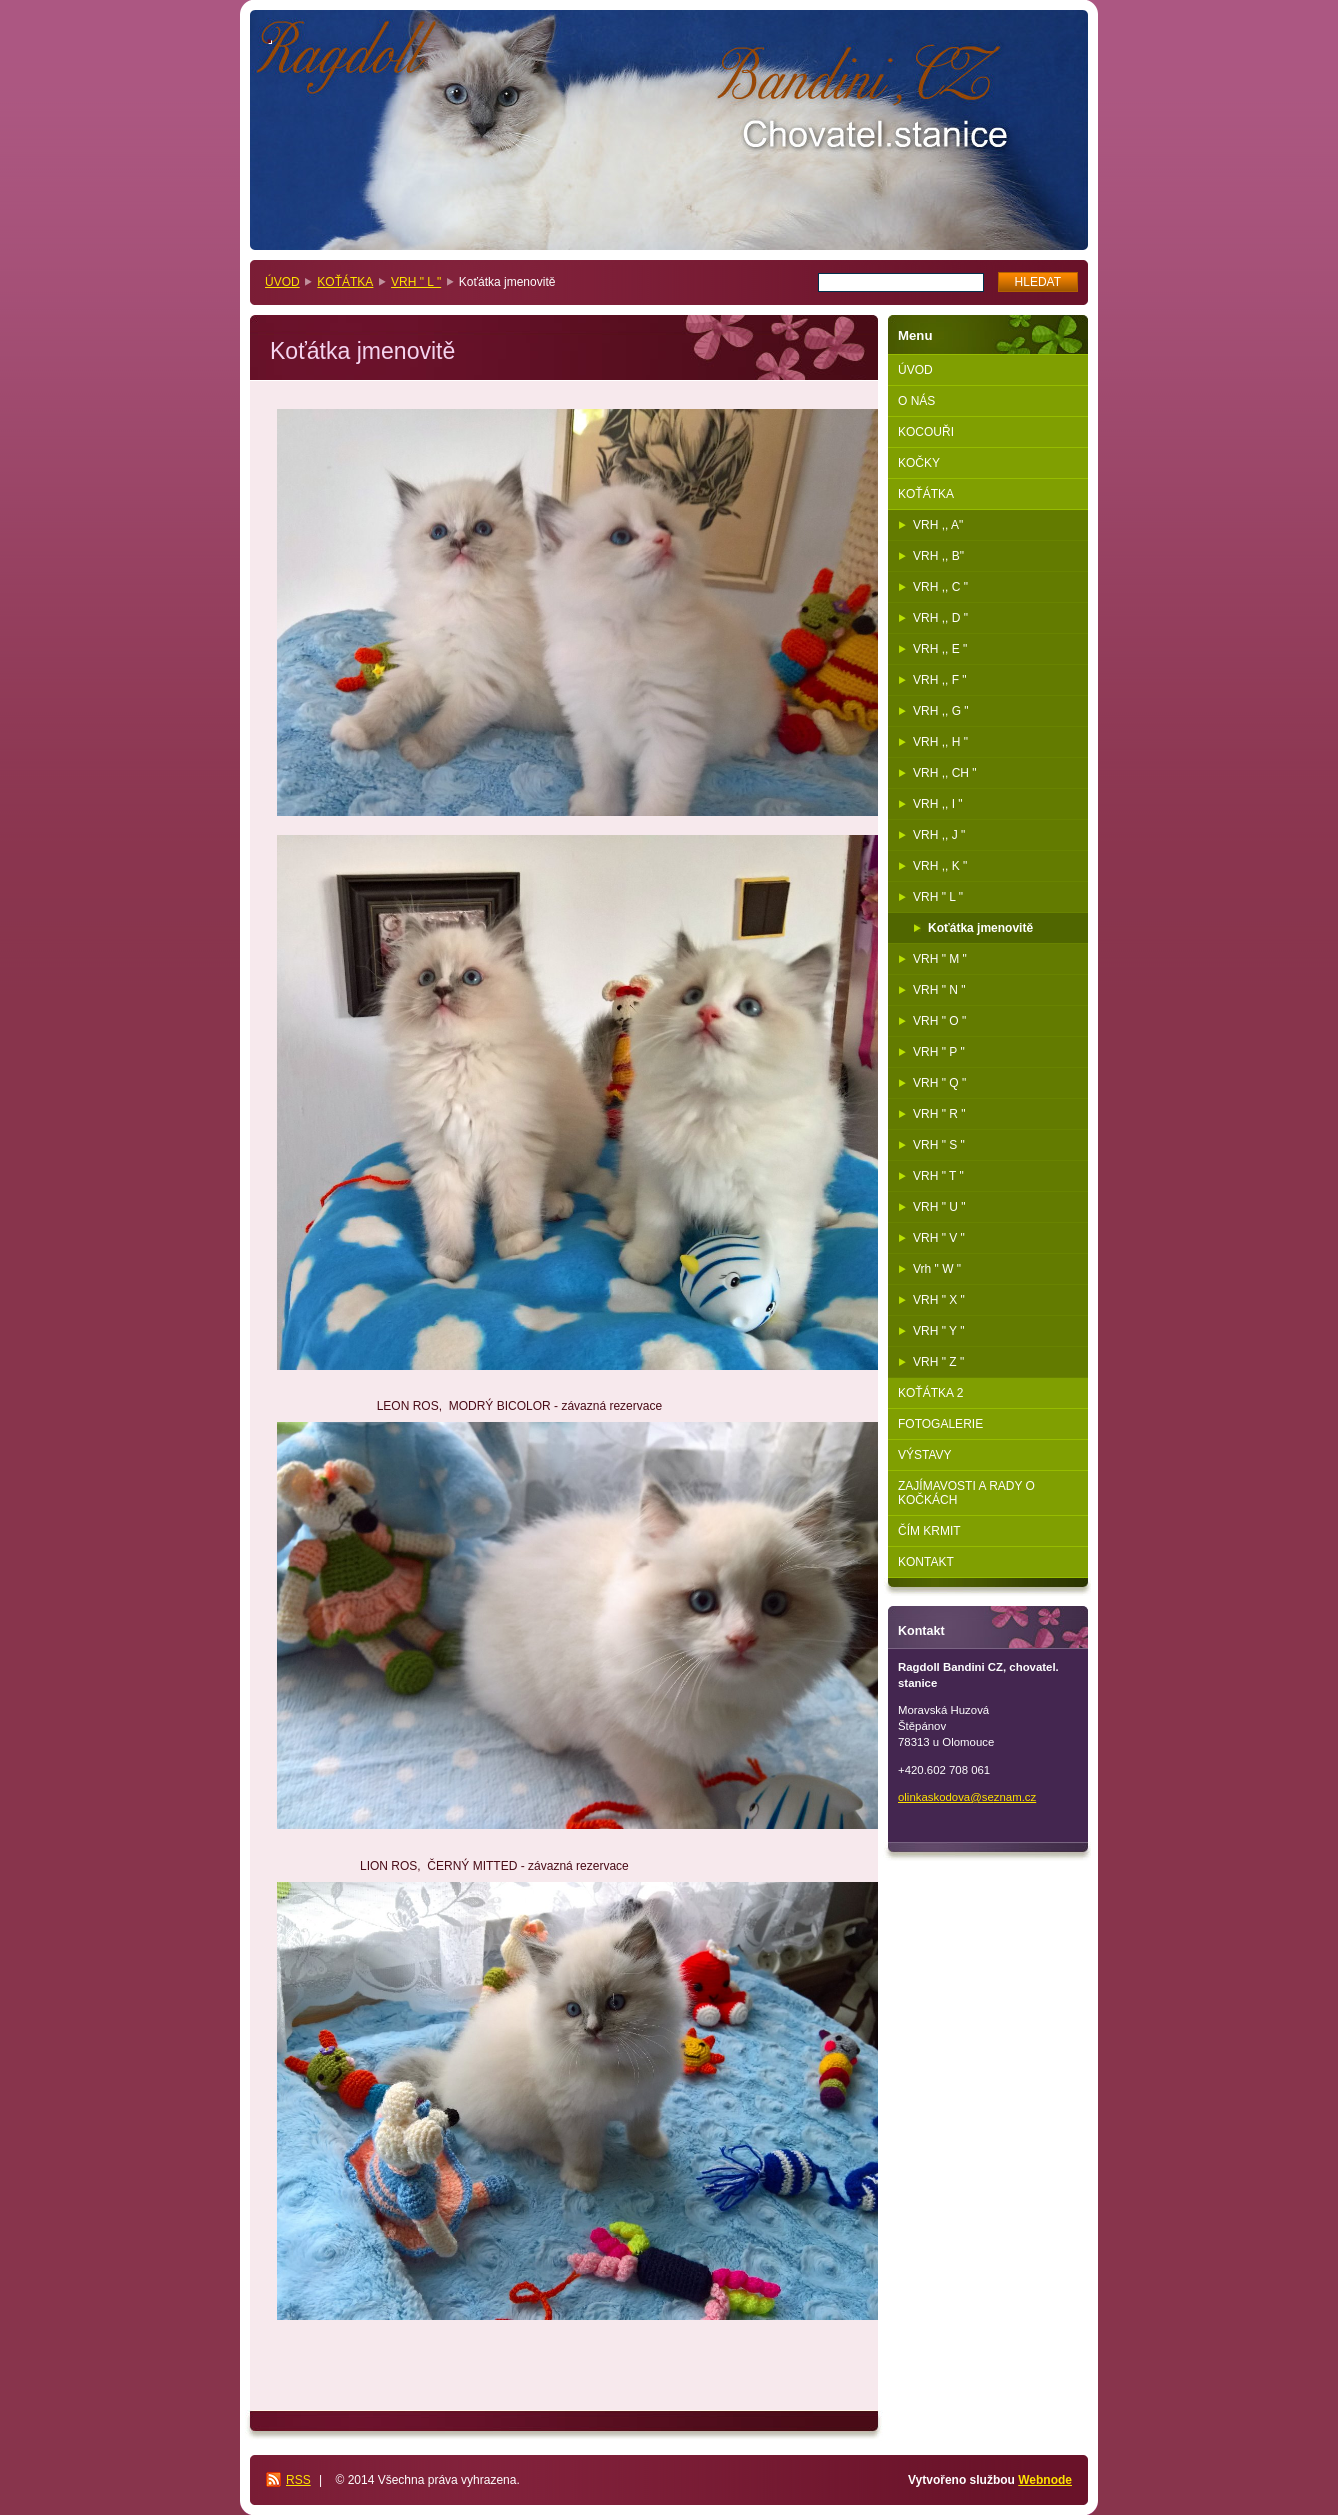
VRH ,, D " (940, 618)
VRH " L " (416, 282)
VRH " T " (938, 1176)
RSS (298, 2480)
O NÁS (916, 401)
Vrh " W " (937, 1269)
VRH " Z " (938, 1362)
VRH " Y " (938, 1331)
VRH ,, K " (940, 866)
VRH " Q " (939, 1083)
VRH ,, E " (940, 649)
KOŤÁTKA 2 (930, 1393)
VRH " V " (939, 1238)
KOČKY (919, 463)
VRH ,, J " (939, 835)
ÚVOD (282, 282)
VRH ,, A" (938, 525)
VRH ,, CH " (945, 773)
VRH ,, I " (938, 804)
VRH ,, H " (940, 742)
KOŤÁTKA (345, 282)
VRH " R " (939, 1114)
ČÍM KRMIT (929, 1531)
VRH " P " (939, 1052)
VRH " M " (940, 959)
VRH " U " (939, 1207)
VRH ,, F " (940, 680)
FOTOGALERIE (940, 1424)
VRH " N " (939, 990)
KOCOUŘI (926, 432)
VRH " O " (939, 1021)
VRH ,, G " (941, 711)
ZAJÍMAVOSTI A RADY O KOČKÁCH (966, 1493)
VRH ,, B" (938, 556)
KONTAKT (926, 1562)
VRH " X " (939, 1300)
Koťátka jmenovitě (980, 928)
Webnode (1045, 2480)
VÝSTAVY (925, 1455)
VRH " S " (939, 1145)
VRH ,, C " (940, 587)
